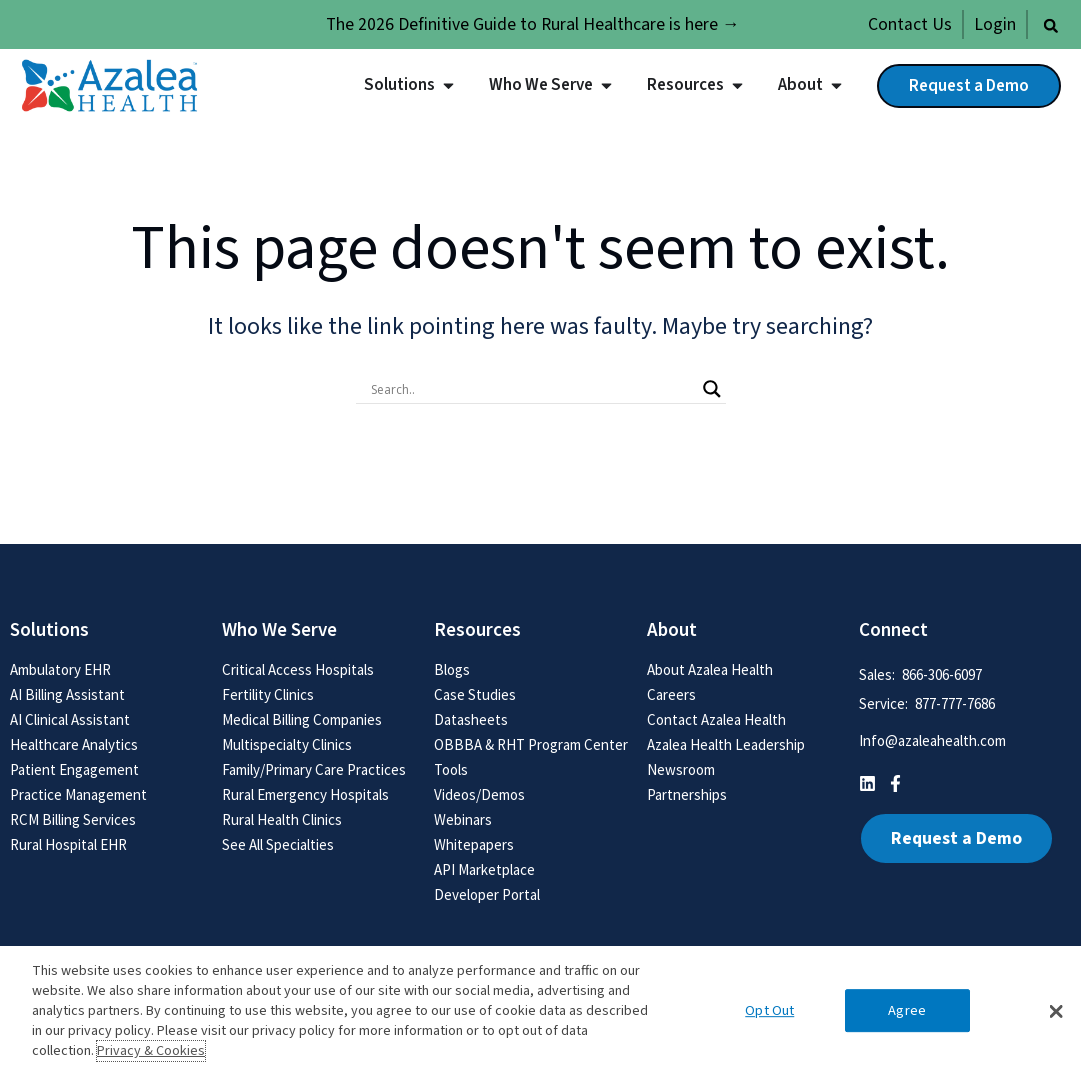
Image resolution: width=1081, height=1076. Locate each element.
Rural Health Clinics (282, 819)
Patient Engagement (74, 769)
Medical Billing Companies (302, 719)
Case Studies (475, 694)
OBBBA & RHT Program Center (531, 744)
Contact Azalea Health (716, 719)
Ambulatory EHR (60, 669)
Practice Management (78, 794)
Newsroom (681, 769)
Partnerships (687, 794)
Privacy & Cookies (151, 1051)
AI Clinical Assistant (70, 719)
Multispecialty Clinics (287, 744)
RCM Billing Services (73, 819)
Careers (671, 694)
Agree (907, 1010)
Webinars (463, 819)
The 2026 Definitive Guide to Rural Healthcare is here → (533, 24)
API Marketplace (484, 869)
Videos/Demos (479, 794)
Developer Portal (487, 894)
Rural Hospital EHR (68, 844)
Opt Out (769, 1010)
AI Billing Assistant (67, 694)
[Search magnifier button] (712, 389)
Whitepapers (474, 844)
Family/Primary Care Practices (314, 769)
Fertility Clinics (268, 694)
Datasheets (471, 719)
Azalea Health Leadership (726, 744)
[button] (1051, 26)
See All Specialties (278, 844)
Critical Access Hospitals (298, 669)
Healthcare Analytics (74, 744)
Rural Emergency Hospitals (305, 794)
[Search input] (532, 389)
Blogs (452, 669)
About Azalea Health (710, 669)
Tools (451, 769)
